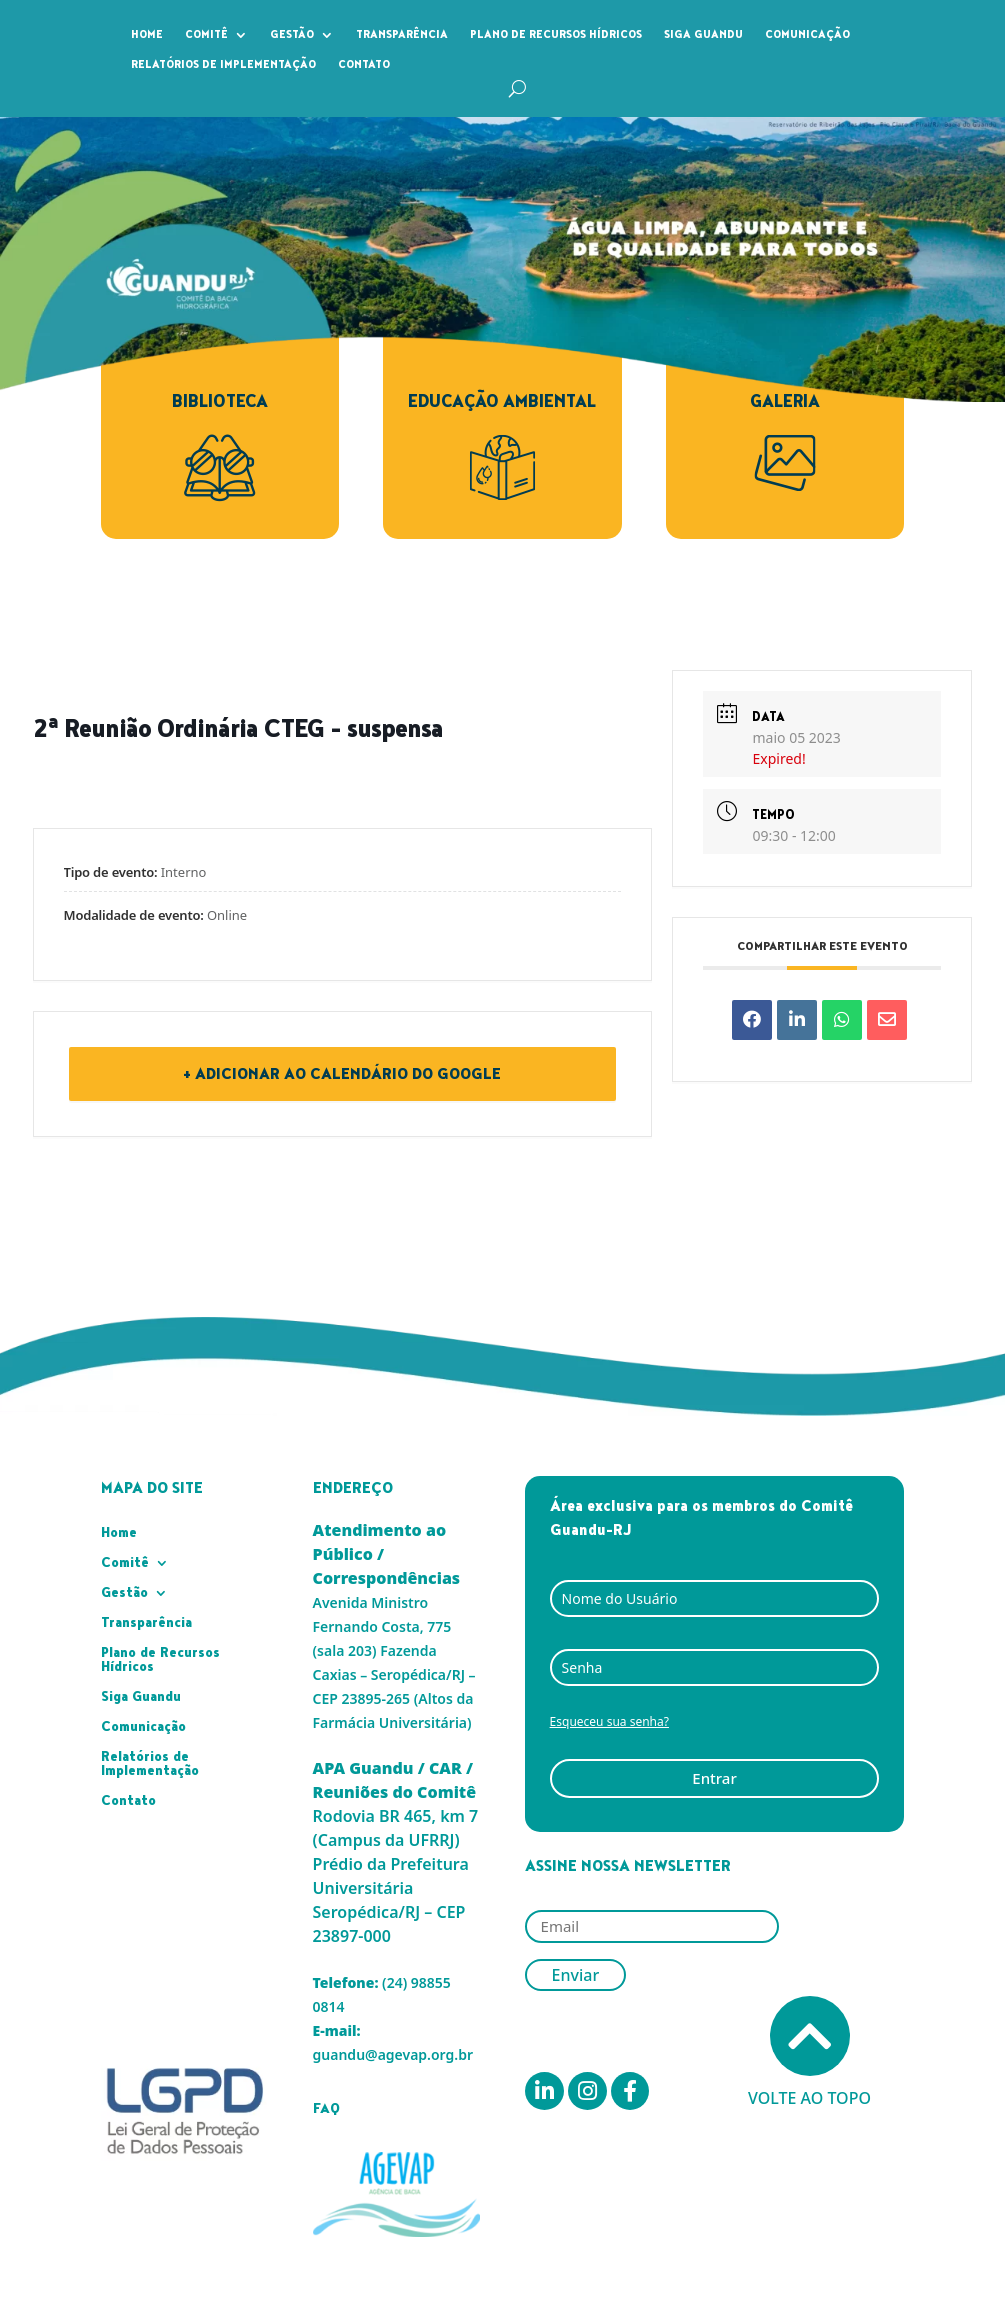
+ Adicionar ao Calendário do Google (342, 1074)
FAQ (326, 2108)
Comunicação (807, 35)
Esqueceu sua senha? (609, 1721)
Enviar (576, 1975)
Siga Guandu (703, 35)
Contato (364, 65)
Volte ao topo (809, 2052)
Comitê (206, 35)
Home (147, 35)
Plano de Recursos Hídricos (556, 35)
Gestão (292, 35)
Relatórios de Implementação (223, 65)
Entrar (714, 1778)
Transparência (402, 35)
